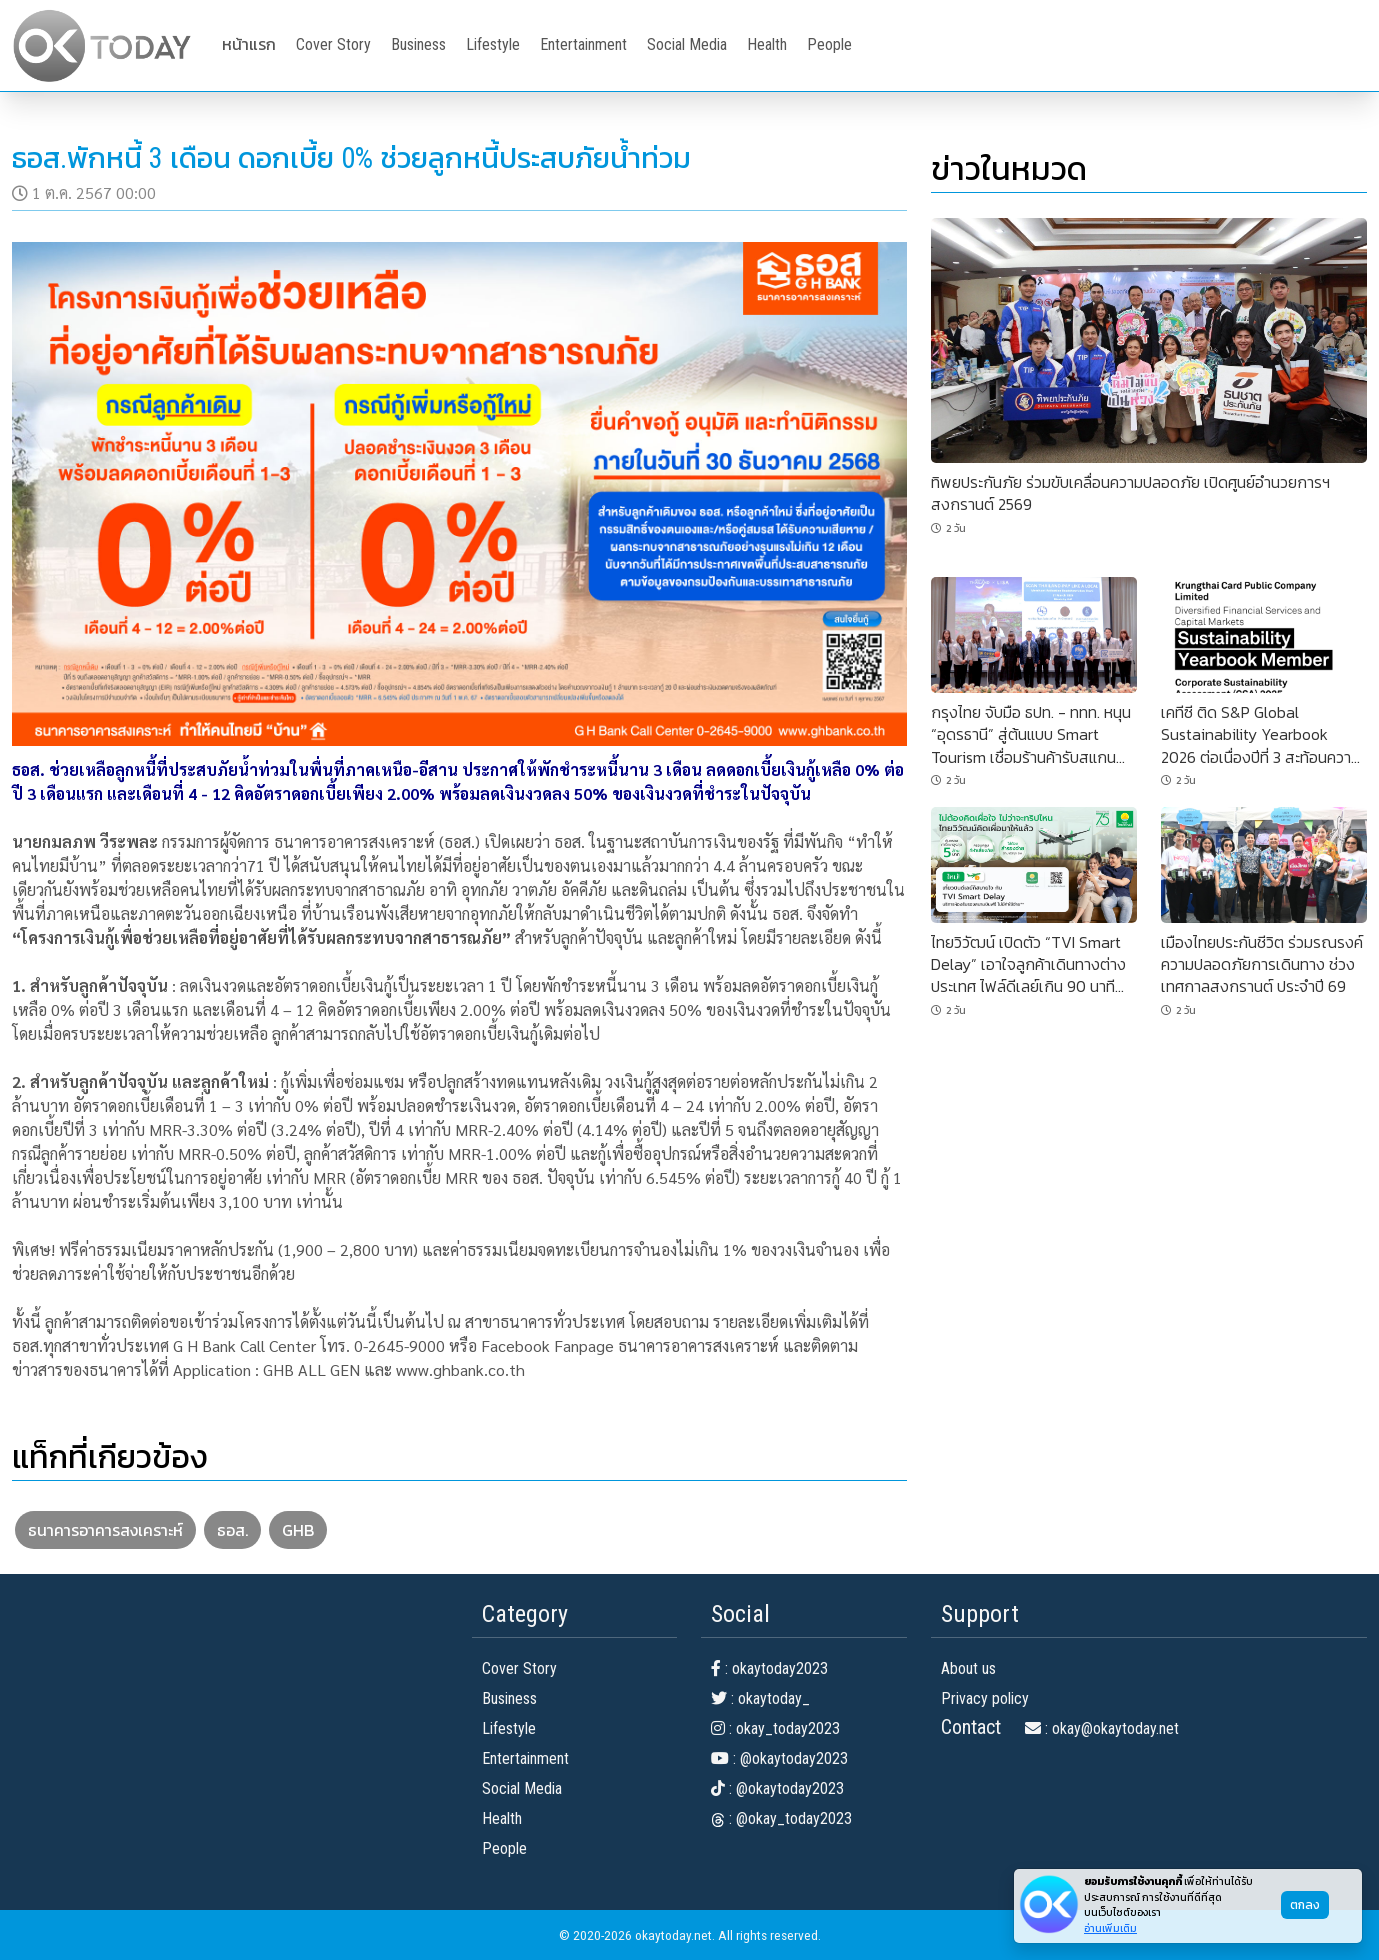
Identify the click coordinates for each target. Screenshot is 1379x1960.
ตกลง (1305, 1905)
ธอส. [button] (232, 1530)
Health (767, 44)
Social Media (687, 44)
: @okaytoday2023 (779, 1758)
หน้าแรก (249, 44)
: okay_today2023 (775, 1728)
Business (418, 44)
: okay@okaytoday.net (1102, 1728)
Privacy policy (985, 1698)
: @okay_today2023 (781, 1818)
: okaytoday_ (760, 1698)
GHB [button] (298, 1530)
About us (968, 1668)
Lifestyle (493, 44)
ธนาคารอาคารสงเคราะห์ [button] (105, 1530)
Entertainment (583, 44)
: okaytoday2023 (769, 1668)
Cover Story (333, 44)
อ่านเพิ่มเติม (1110, 1928)
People (829, 44)
